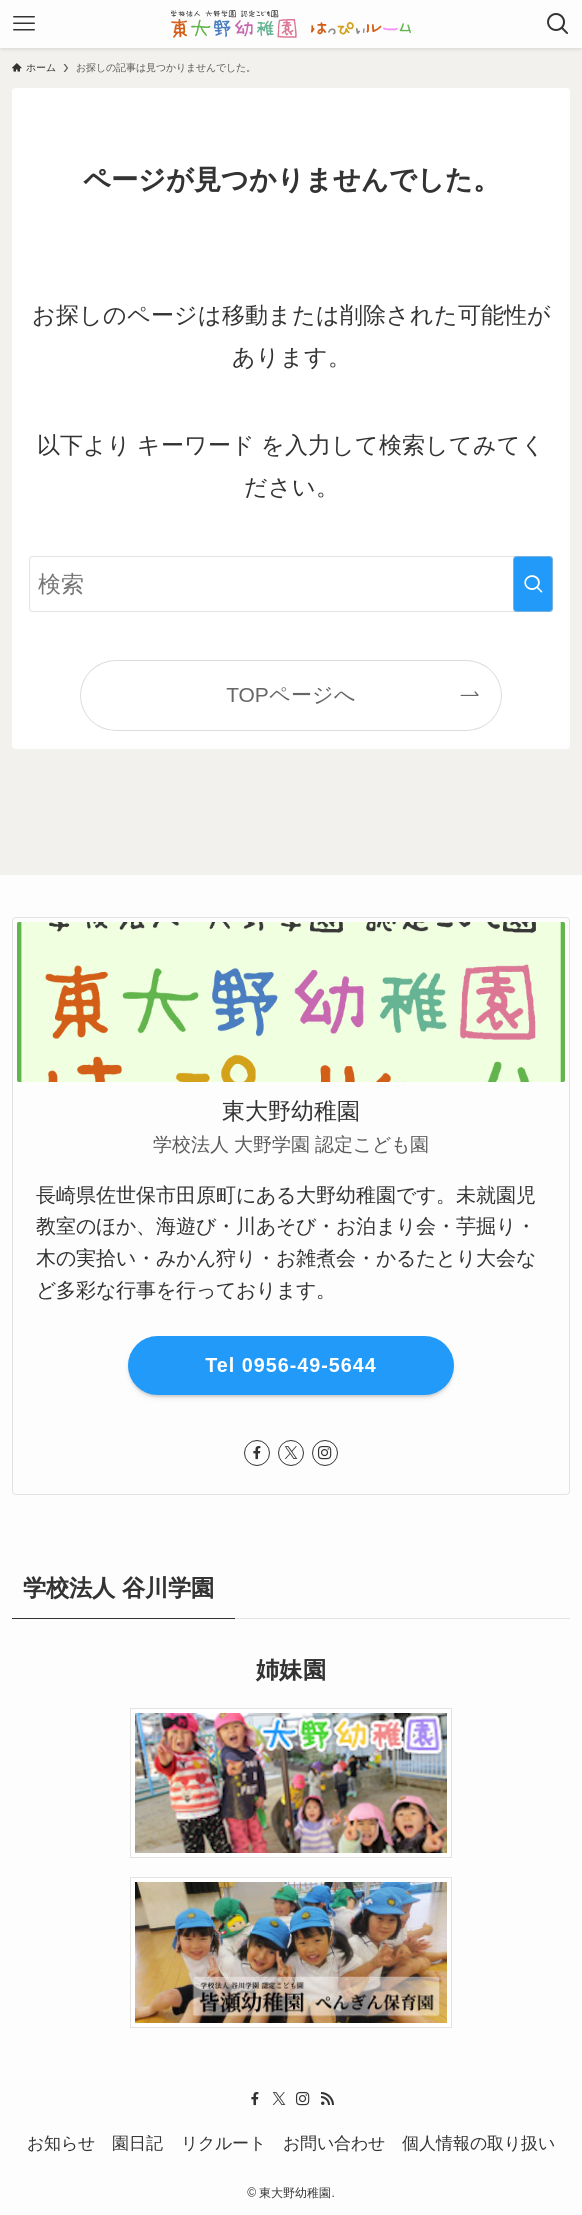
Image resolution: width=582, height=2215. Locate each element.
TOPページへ (291, 694)
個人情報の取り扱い (478, 2143)
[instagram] (325, 1453)
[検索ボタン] (558, 24)
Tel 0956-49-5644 (291, 1365)
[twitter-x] (291, 1453)
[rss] (327, 2099)
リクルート (223, 2143)
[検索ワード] (291, 584)
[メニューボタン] (24, 24)
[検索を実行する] (533, 584)
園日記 (137, 2143)
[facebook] (257, 1453)
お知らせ (61, 2143)
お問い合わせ (334, 2143)
